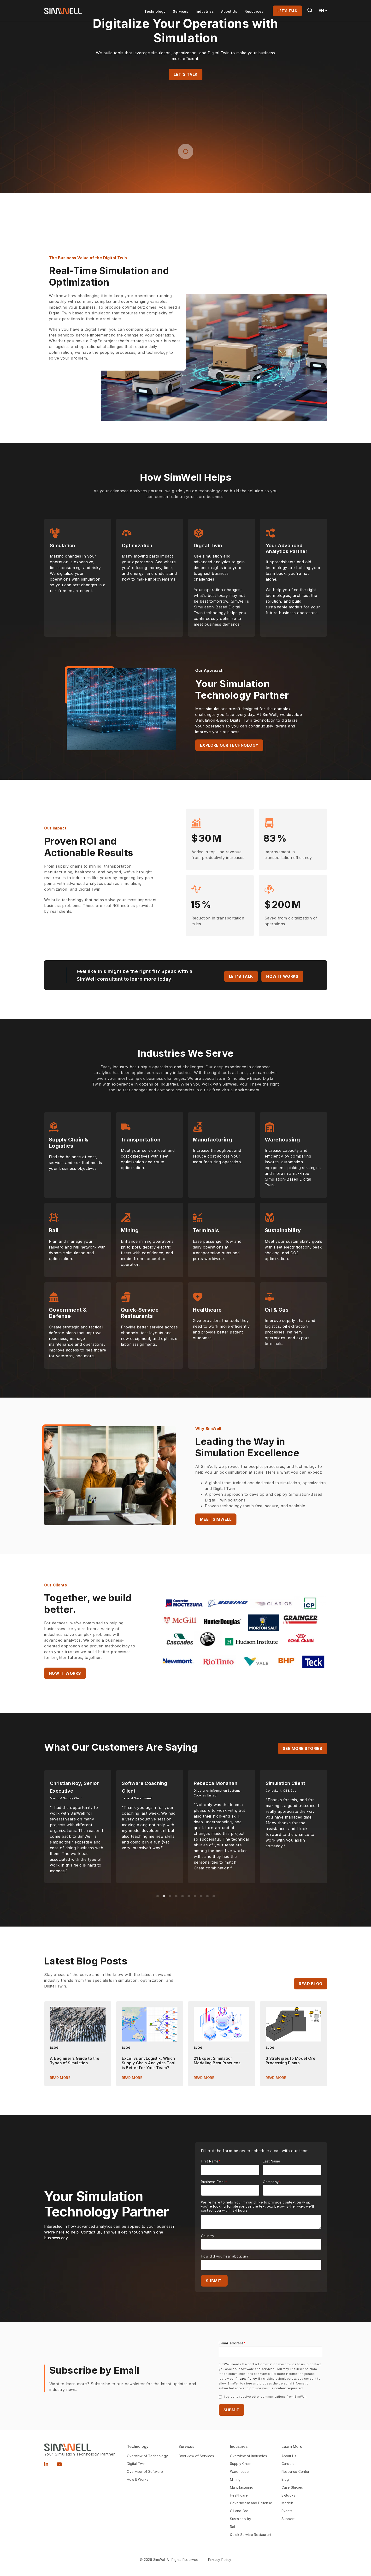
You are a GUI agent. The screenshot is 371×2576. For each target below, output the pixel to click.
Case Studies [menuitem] (292, 2487)
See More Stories (302, 1748)
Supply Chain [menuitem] (241, 2464)
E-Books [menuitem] (288, 2495)
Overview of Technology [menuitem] (147, 2456)
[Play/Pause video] (185, 151)
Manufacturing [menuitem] (241, 2487)
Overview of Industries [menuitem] (248, 2456)
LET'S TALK (287, 11)
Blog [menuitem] (285, 2479)
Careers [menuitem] (288, 2464)
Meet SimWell (216, 1519)
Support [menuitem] (288, 2519)
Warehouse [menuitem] (239, 2471)
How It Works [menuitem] (137, 2479)
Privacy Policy (246, 2378)
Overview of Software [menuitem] (145, 2471)
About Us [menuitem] (289, 2456)
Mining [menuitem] (235, 2479)
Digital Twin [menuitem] (136, 2464)
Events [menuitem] (287, 2511)
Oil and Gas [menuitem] (239, 2511)
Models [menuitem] (288, 2503)
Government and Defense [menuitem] (251, 2503)
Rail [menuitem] (233, 2527)
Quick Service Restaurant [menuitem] (250, 2535)
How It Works (282, 976)
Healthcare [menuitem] (239, 2495)
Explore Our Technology (229, 745)
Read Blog (310, 1983)
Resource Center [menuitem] (296, 2471)
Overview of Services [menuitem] (196, 2456)
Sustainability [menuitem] (240, 2519)
